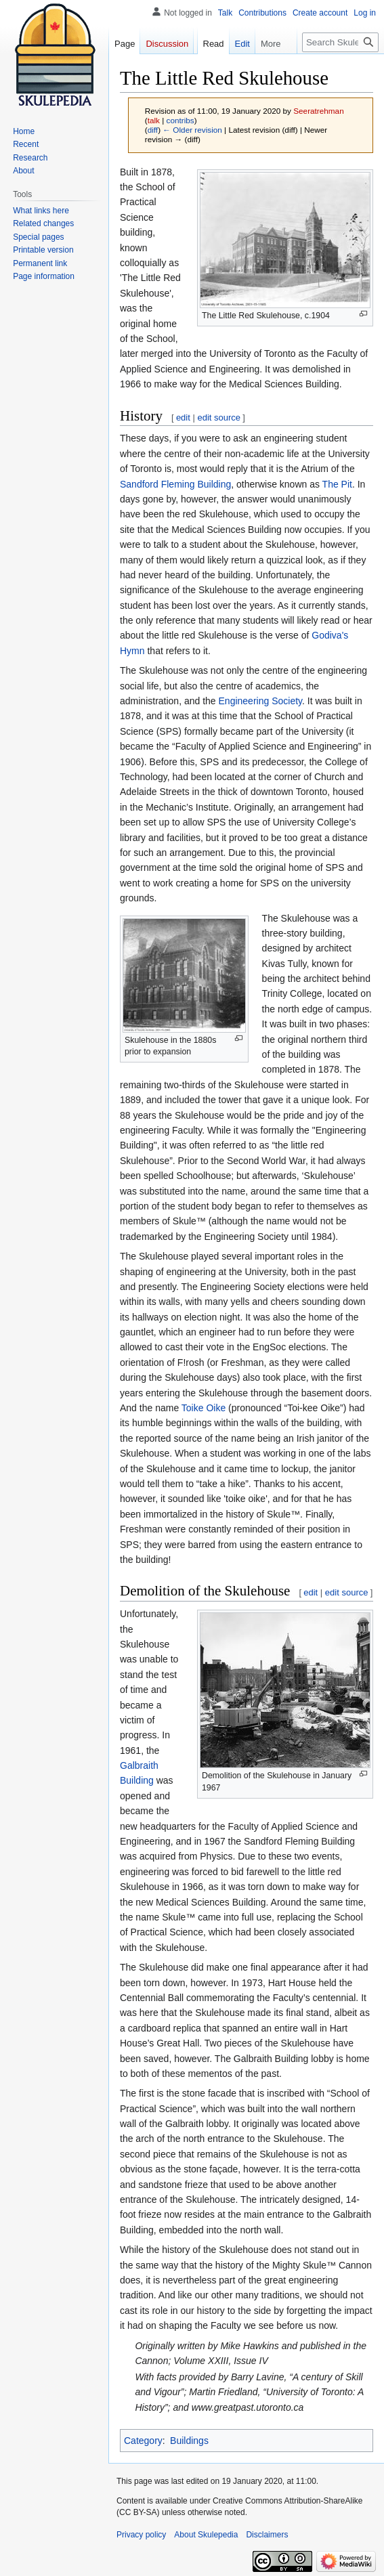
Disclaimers (267, 2534)
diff (153, 129)
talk (154, 120)
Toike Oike (204, 1407)
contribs (180, 120)
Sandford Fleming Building (175, 484)
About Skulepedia (206, 2534)
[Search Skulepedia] (340, 42)
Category (143, 2440)
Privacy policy (141, 2534)
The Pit (337, 484)
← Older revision (192, 129)
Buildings (189, 2440)
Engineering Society (260, 700)
